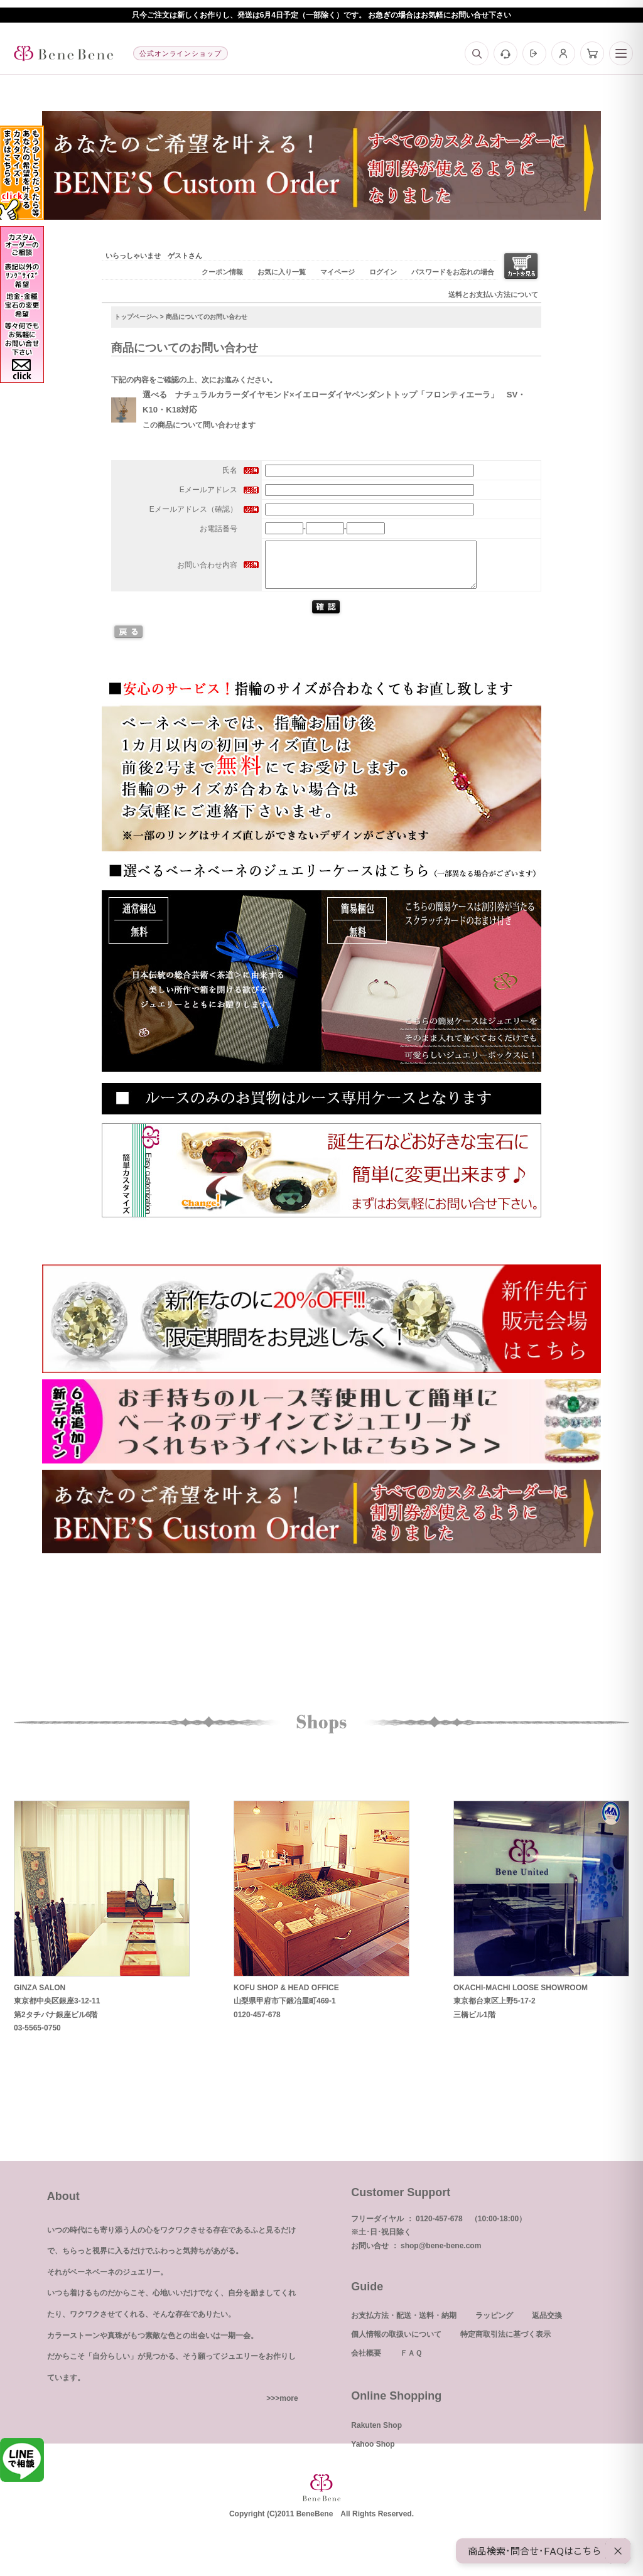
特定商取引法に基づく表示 (505, 2343)
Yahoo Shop (372, 2453)
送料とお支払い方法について (493, 294)
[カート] (592, 53)
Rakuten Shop (376, 2434)
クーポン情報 (222, 272)
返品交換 (547, 2324)
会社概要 (366, 2362)
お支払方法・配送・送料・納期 (404, 2324)
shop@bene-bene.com (441, 2255)
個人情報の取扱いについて (396, 2343)
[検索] (477, 53)
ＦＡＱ (411, 2362)
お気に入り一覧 (281, 272)
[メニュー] (621, 53)
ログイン (383, 272)
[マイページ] (563, 53)
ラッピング (494, 2324)
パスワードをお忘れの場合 (452, 272)
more (288, 2407)
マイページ (337, 272)
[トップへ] (63, 53)
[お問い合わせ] (505, 53)
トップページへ (136, 316)
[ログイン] (534, 53)
